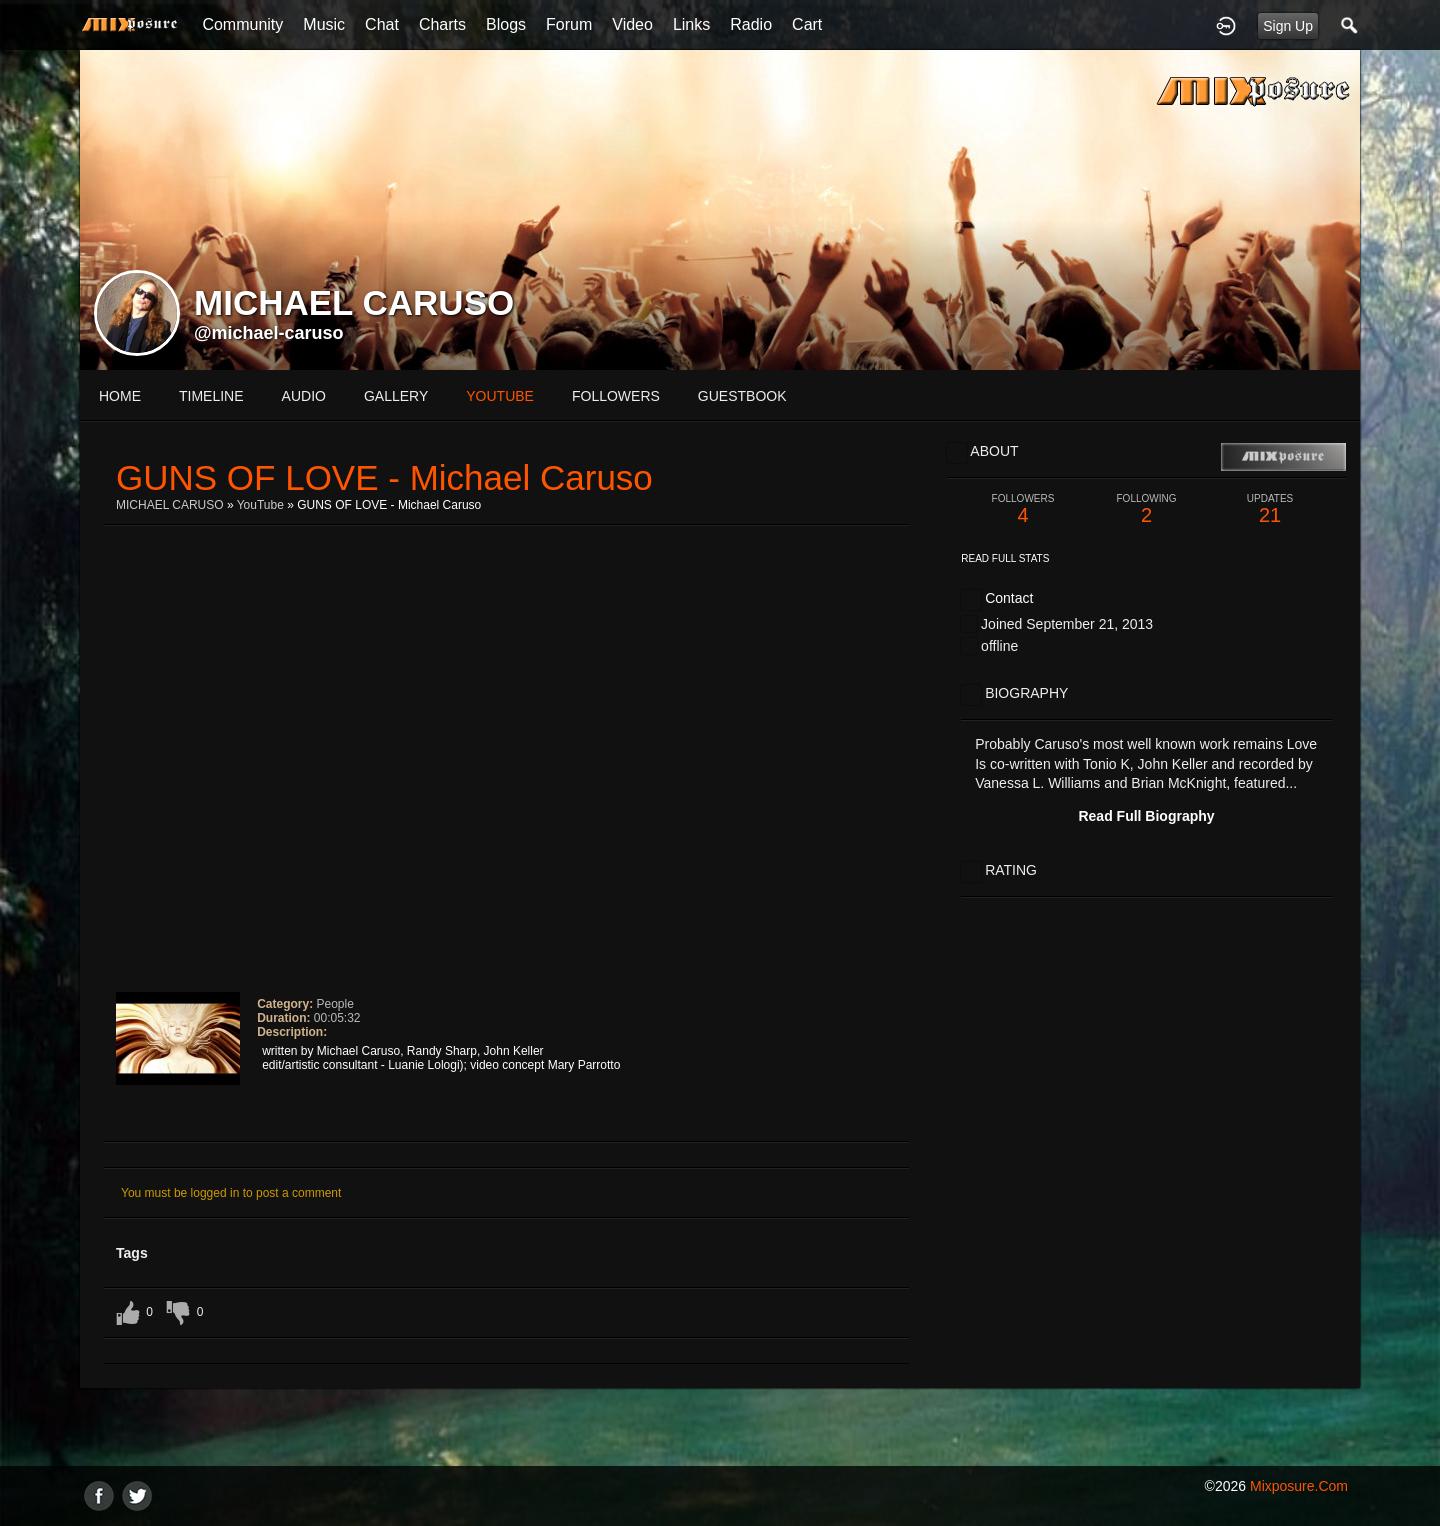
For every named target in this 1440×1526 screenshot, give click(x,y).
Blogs (506, 24)
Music (324, 24)
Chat (382, 24)
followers (616, 396)
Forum (569, 24)
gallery (396, 396)
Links (691, 24)
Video (632, 24)
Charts (442, 24)
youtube (500, 396)
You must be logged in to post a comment (231, 1193)
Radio (751, 24)
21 (1270, 509)
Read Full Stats (1005, 558)
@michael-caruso (269, 333)
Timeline (211, 396)
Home (120, 396)
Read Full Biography (1146, 816)
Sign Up (1288, 26)
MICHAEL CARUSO (170, 505)
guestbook (742, 396)
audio (304, 396)
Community (242, 24)
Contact (1009, 598)
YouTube (260, 505)
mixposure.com (1299, 1486)
